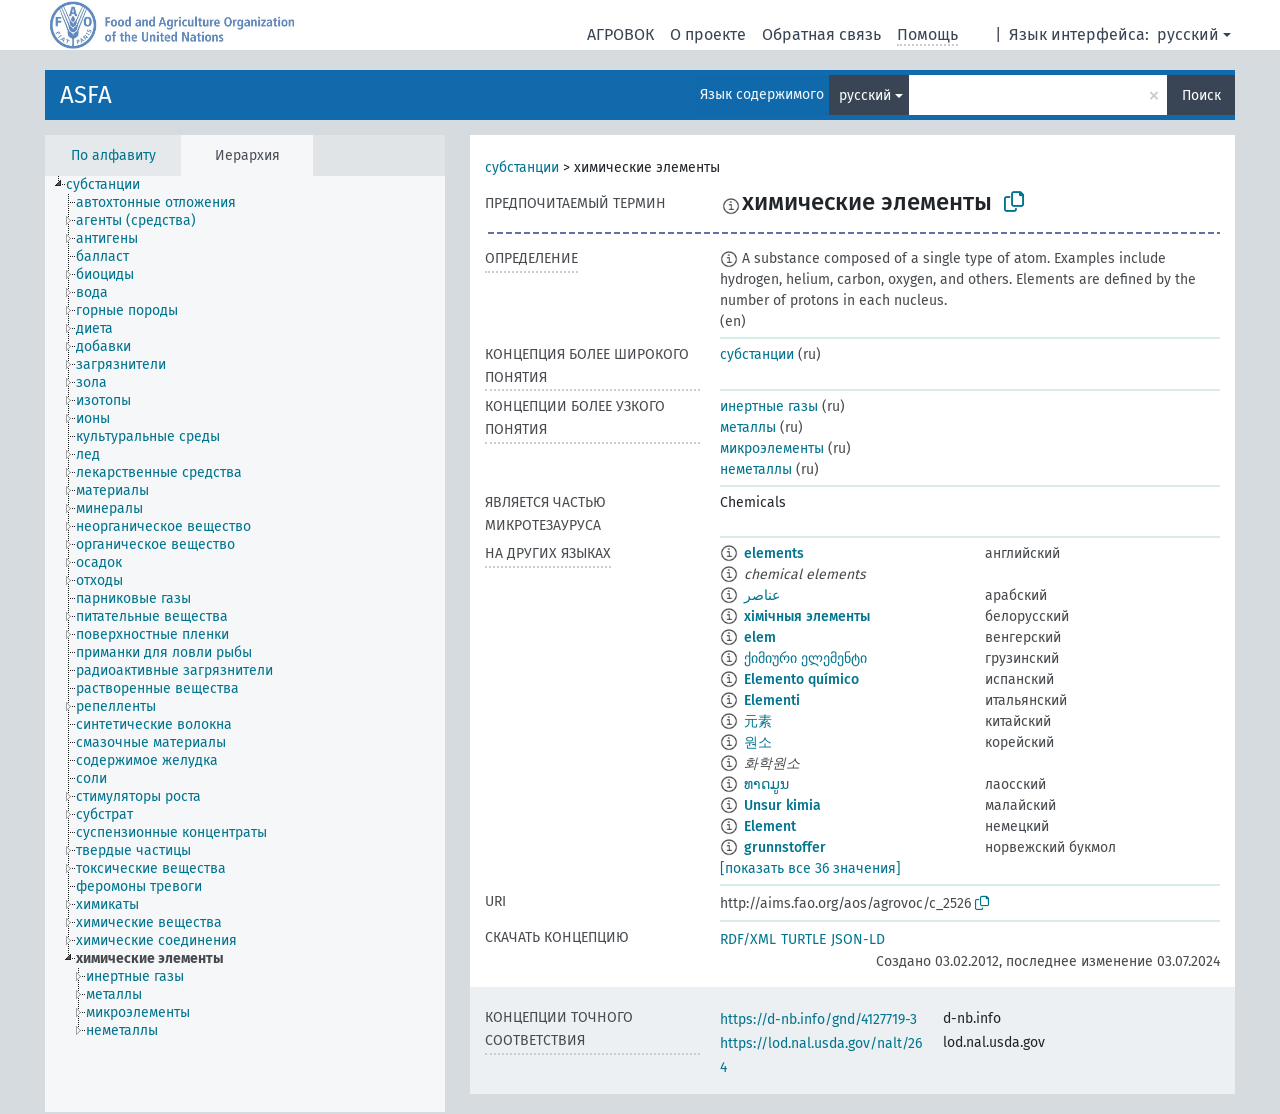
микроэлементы (772, 448)
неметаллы (756, 469)
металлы (748, 427)
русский (1188, 34)
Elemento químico (801, 679)
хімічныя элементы (807, 616)
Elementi (772, 700)
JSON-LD (858, 939)
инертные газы (769, 406)
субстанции (522, 167)
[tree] (245, 644)
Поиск (1201, 95)
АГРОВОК (620, 34)
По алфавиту (113, 155)
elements (774, 553)
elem (760, 637)
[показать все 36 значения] (810, 868)
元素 (758, 721)
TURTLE (803, 939)
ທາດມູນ (766, 784)
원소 (758, 742)
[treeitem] (111, 185)
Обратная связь (821, 34)
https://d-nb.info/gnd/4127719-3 (818, 1019)
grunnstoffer (785, 847)
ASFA (86, 95)
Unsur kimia (782, 805)
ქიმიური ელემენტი (805, 658)
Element (770, 826)
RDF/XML (748, 939)
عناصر (762, 595)
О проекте (708, 34)
